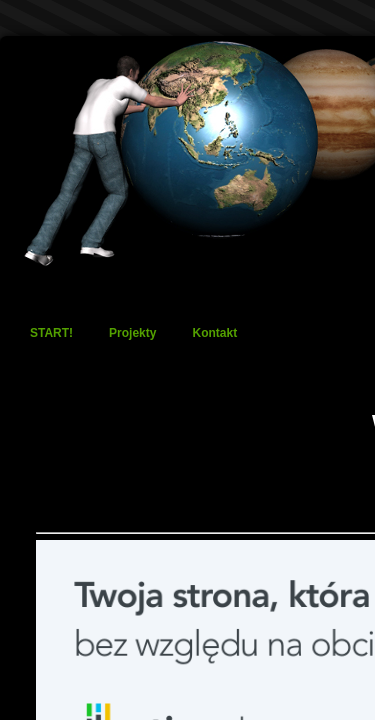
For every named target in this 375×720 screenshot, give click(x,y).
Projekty (132, 333)
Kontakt (214, 333)
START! (51, 333)
